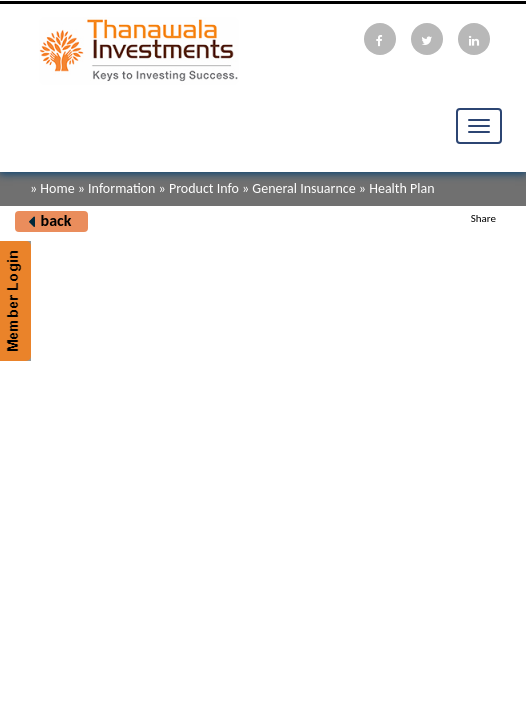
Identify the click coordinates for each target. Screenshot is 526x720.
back (56, 220)
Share (483, 218)
